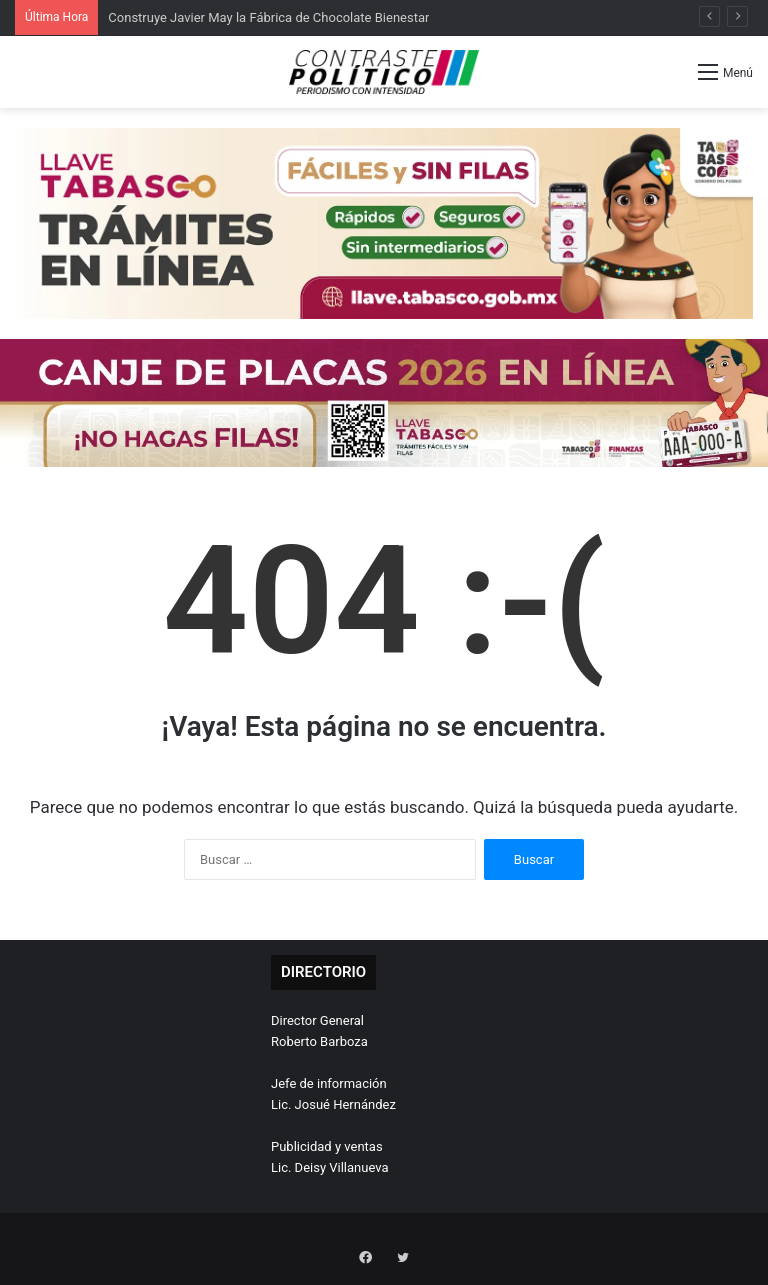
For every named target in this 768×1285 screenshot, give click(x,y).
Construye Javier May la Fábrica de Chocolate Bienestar (268, 17)
